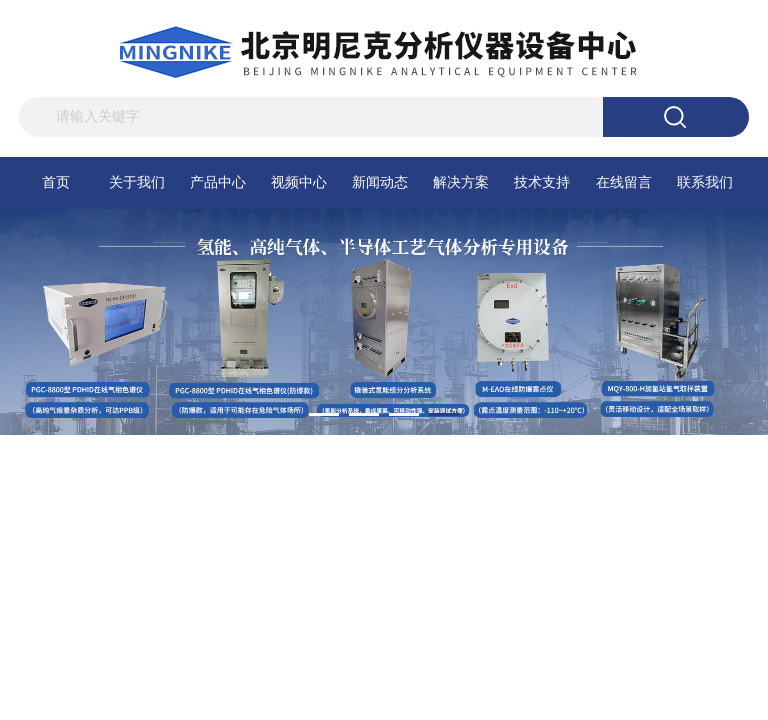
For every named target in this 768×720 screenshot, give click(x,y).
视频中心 (299, 182)
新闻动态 (380, 182)
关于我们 (137, 182)
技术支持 (542, 182)
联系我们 (705, 182)
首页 (56, 182)
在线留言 (624, 182)
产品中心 (218, 182)
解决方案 (461, 182)
